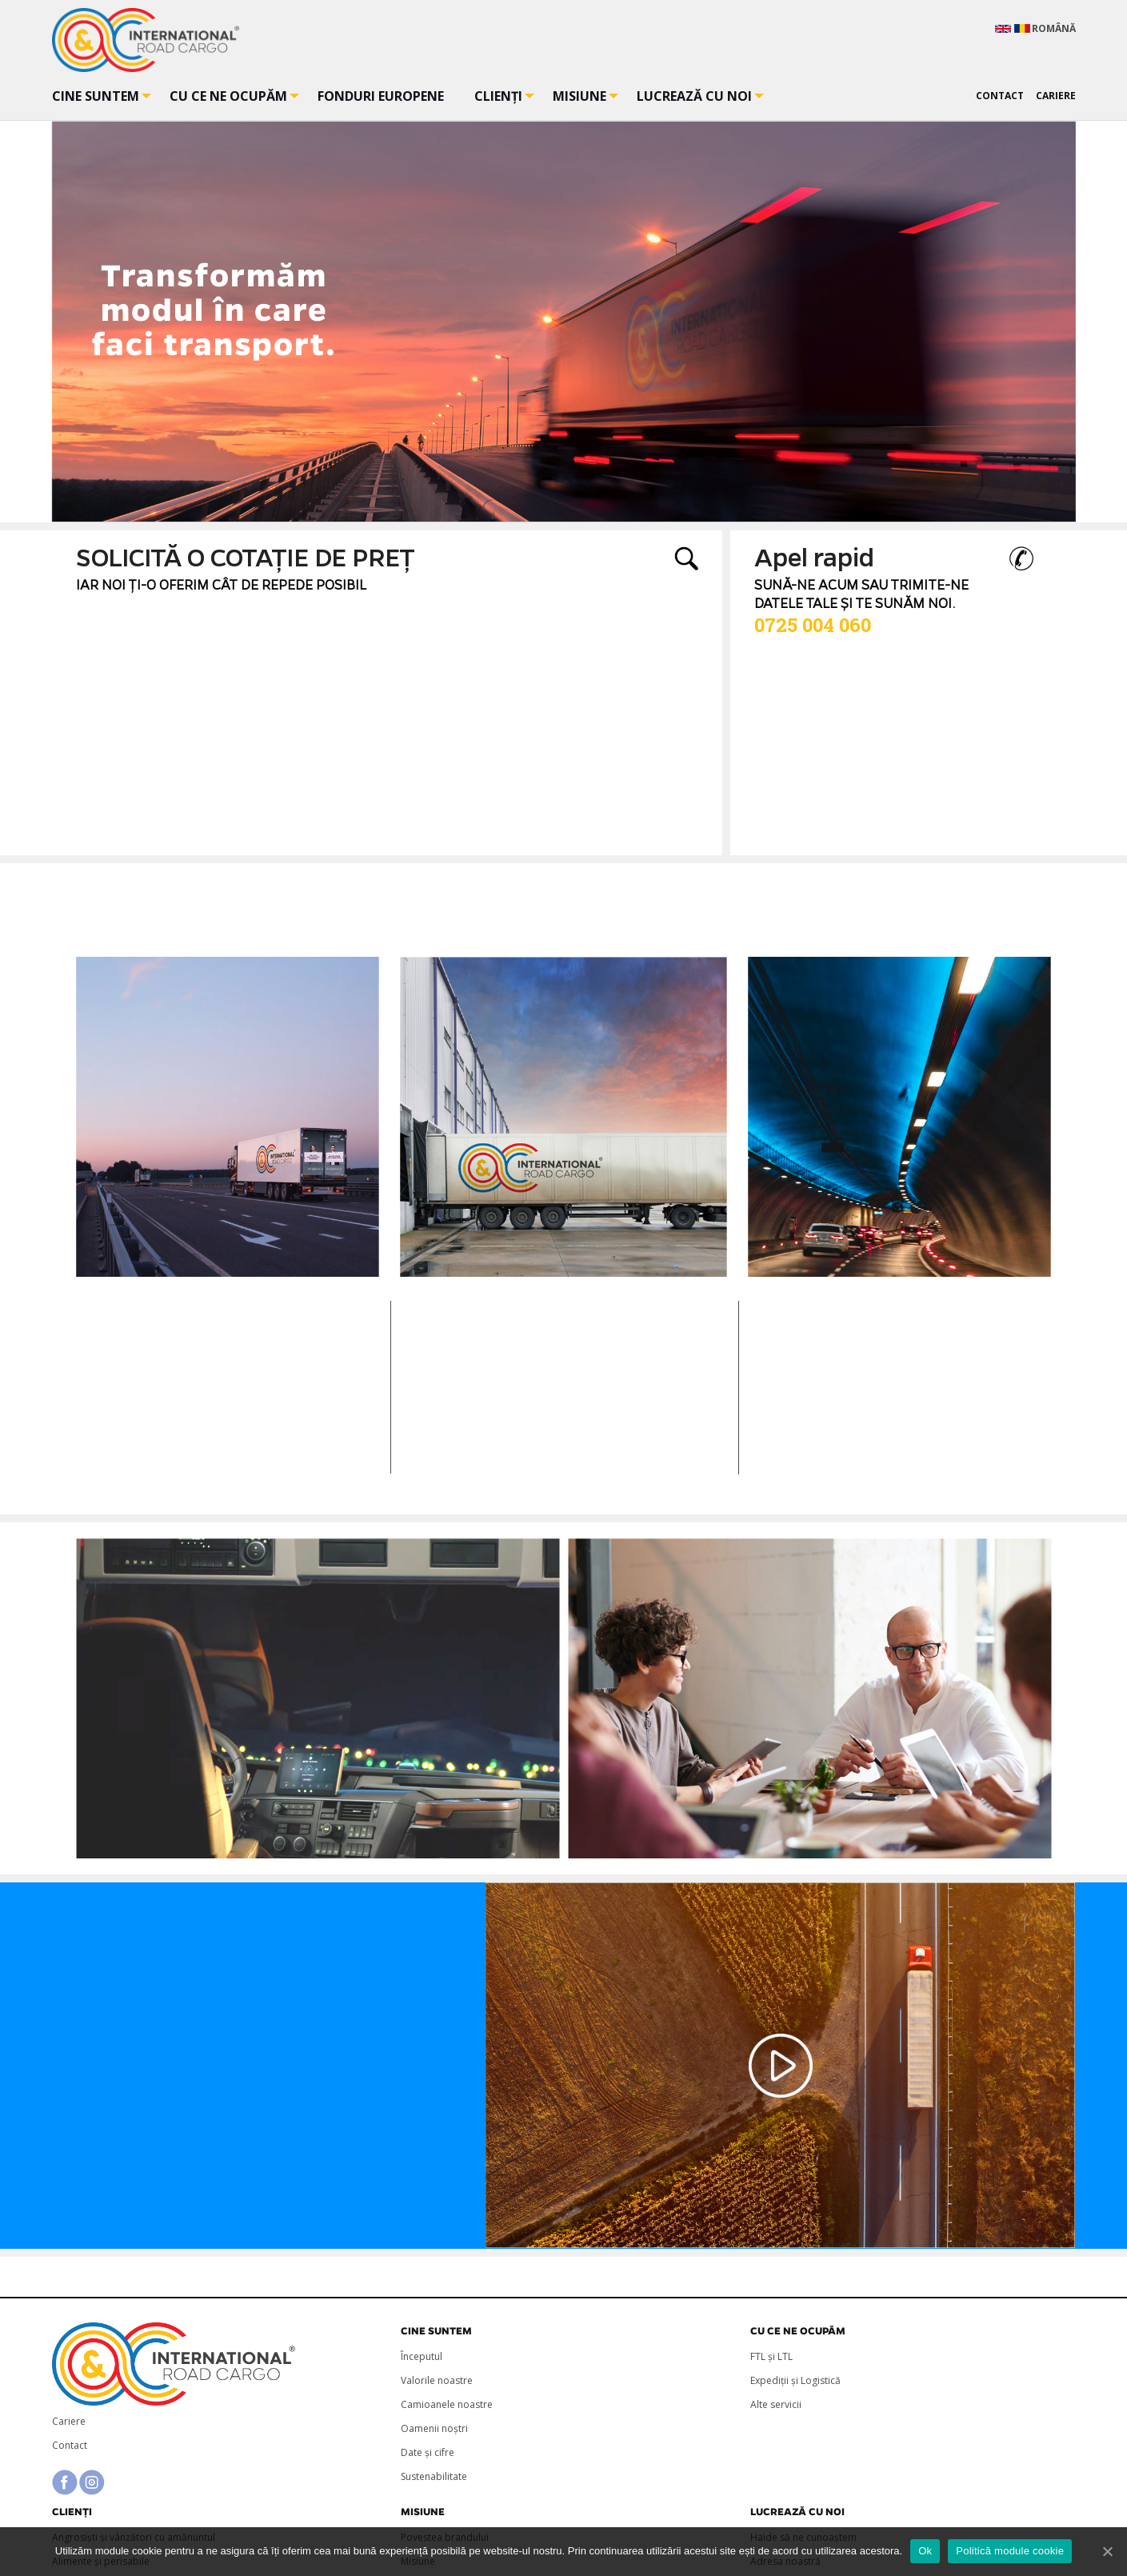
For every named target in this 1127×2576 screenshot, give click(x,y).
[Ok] (1107, 2551)
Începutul (421, 2356)
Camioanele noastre (447, 2404)
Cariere (69, 2421)
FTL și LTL (771, 2356)
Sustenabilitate (434, 2476)
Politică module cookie (1010, 2551)
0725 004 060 (812, 625)
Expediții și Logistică (795, 2380)
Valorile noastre (437, 2380)
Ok (925, 2551)
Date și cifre (427, 2452)
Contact (69, 2445)
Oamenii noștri (434, 2428)
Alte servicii (775, 2404)
